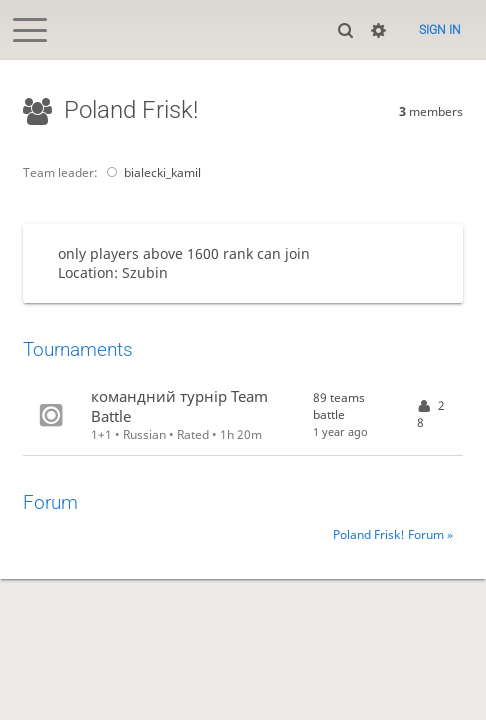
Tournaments (78, 350)
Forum (50, 503)
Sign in (440, 30)
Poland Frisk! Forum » (393, 534)
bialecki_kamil (150, 172)
